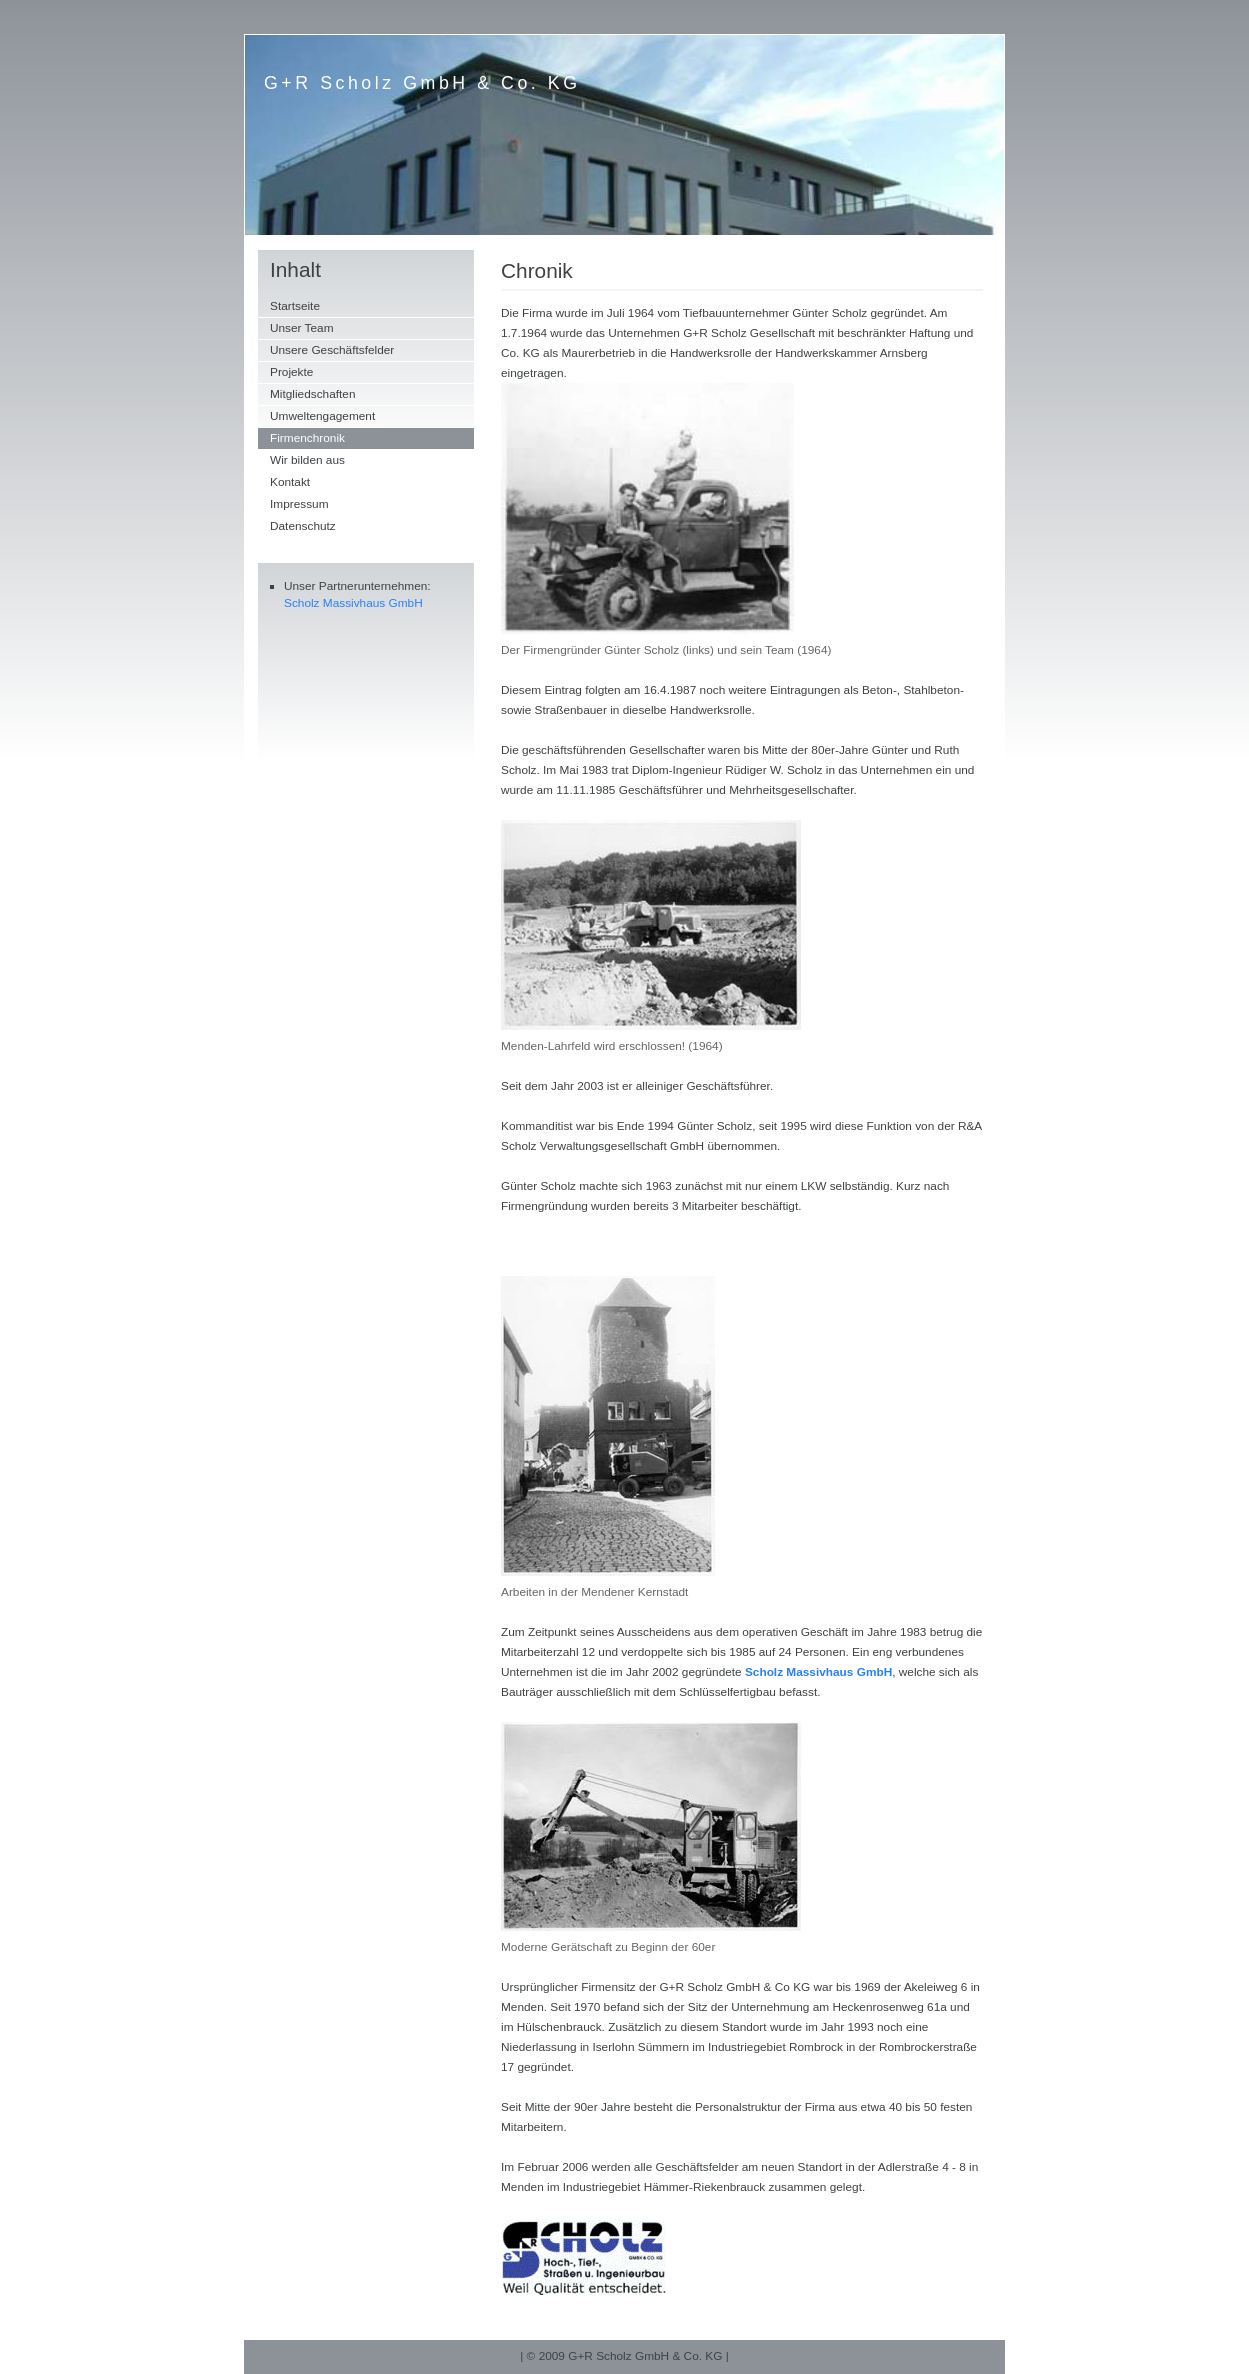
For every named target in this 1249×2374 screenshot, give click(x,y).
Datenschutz (303, 526)
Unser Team (302, 328)
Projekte (291, 372)
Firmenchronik (307, 438)
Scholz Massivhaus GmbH (353, 603)
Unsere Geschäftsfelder (332, 350)
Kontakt (290, 482)
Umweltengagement (322, 416)
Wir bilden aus (307, 460)
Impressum (299, 504)
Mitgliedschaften (312, 394)
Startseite (295, 306)
